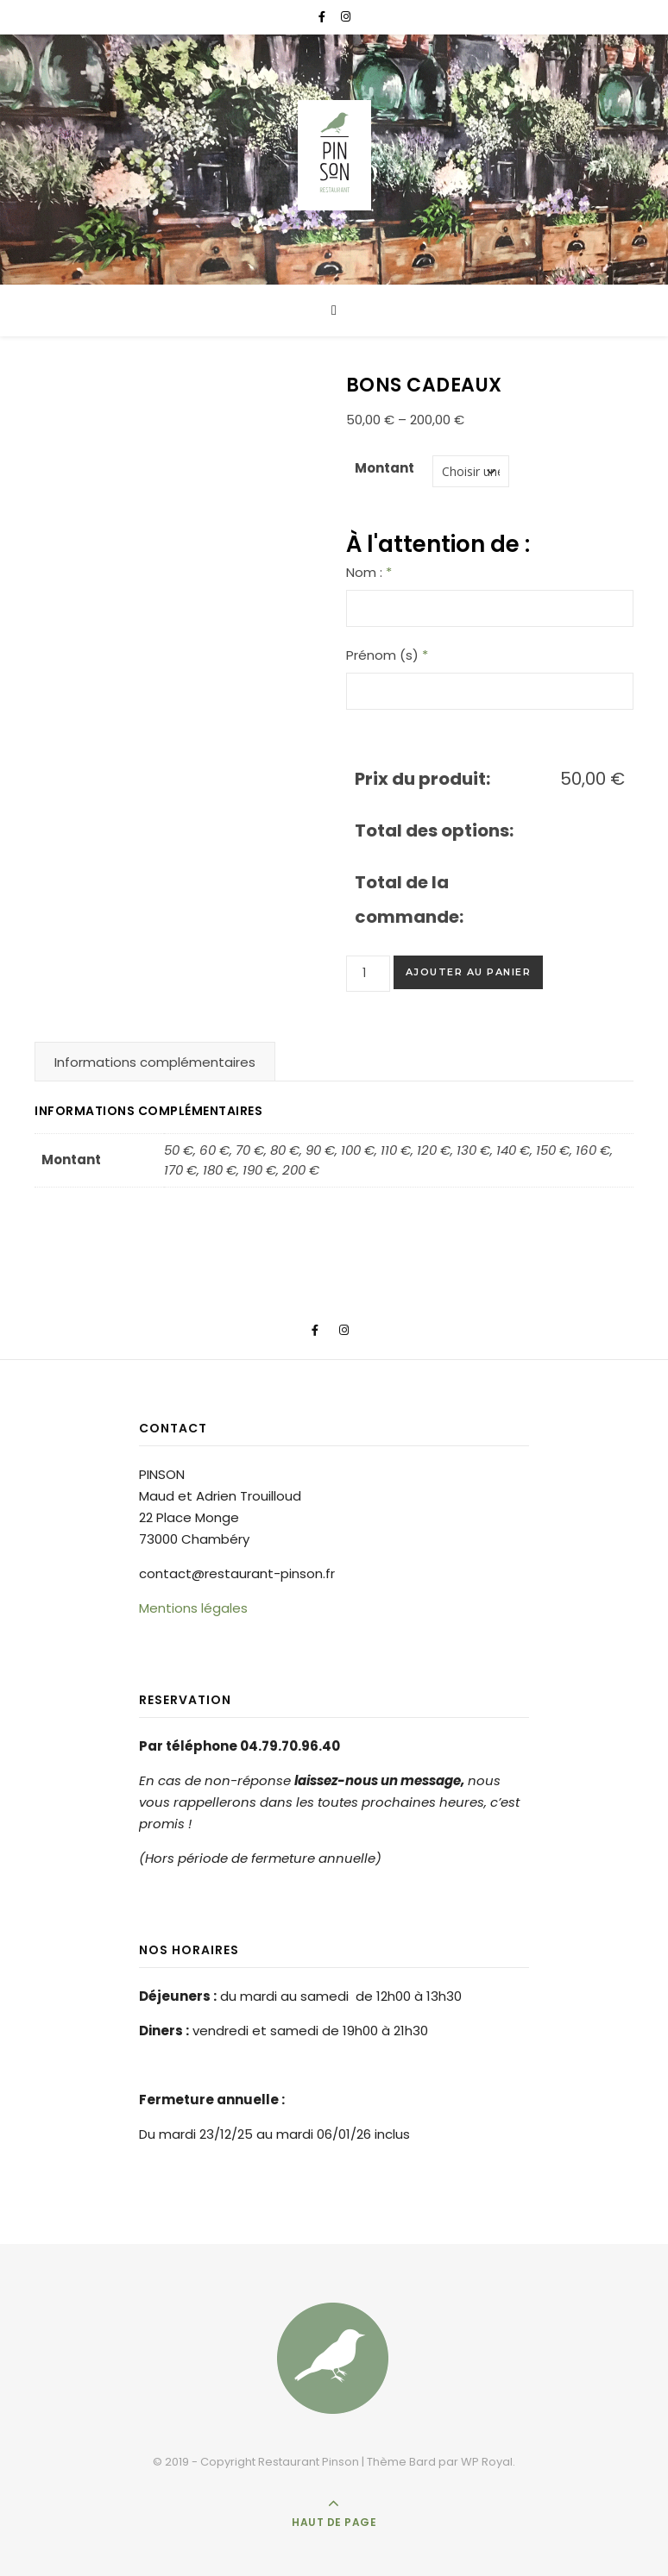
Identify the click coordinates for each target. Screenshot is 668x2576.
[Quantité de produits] (368, 974)
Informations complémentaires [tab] (154, 1062)
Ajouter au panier (469, 972)
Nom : (369, 572)
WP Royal (487, 2462)
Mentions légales (193, 1608)
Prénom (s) (387, 655)
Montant (384, 468)
